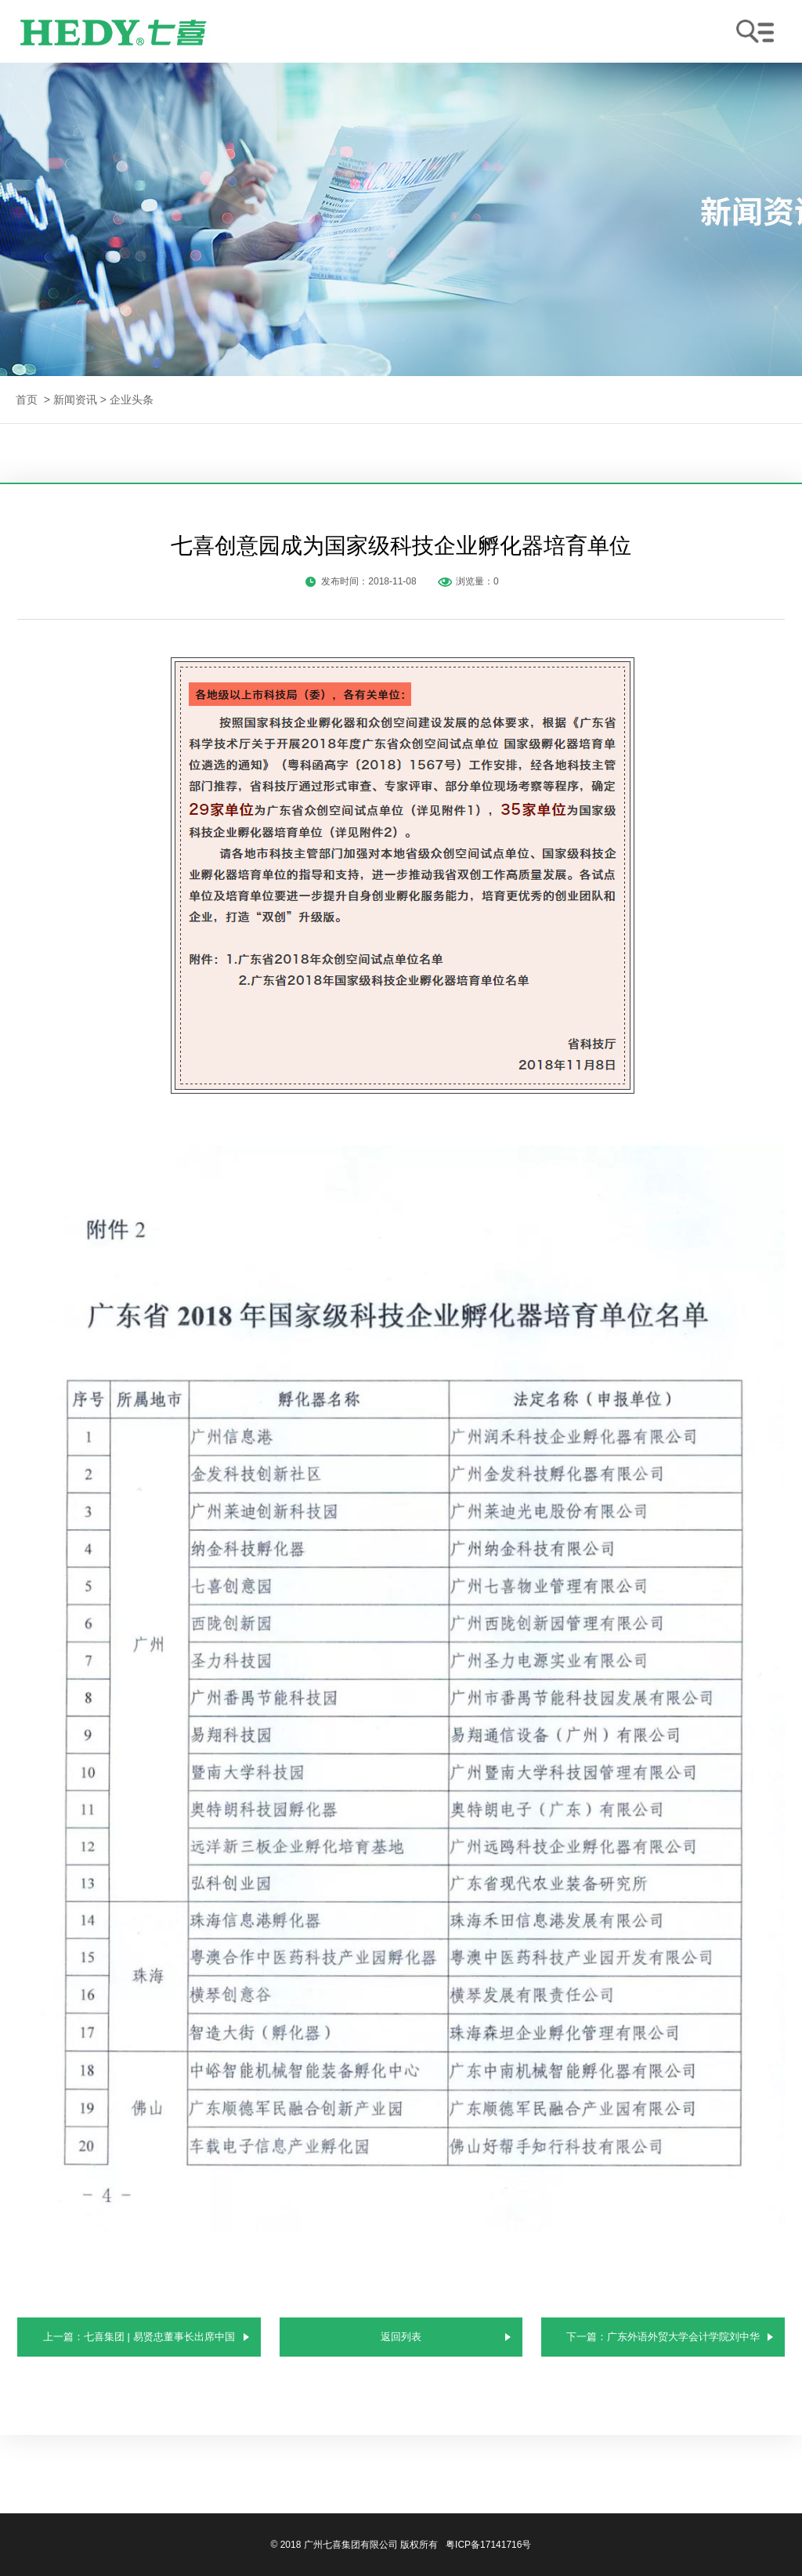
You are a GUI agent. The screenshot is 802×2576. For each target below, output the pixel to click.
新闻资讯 (75, 399)
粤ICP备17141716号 (488, 2544)
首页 (27, 399)
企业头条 (132, 399)
